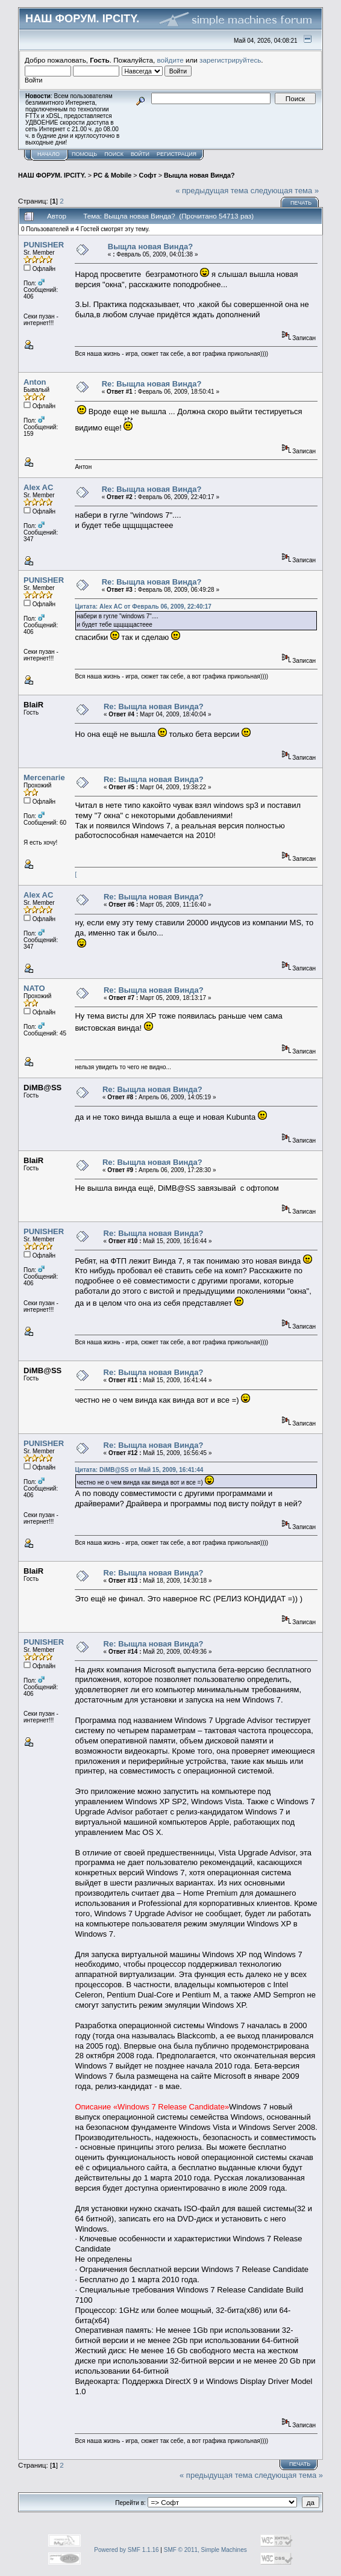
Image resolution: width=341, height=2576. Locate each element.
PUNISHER (43, 244)
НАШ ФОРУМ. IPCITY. (52, 175)
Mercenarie (44, 777)
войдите (170, 60)
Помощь (84, 154)
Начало (48, 154)
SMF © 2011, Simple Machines (205, 2550)
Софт (148, 175)
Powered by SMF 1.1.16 (126, 2550)
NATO (34, 988)
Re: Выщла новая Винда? (152, 383)
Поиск (114, 154)
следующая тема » (285, 190)
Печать (300, 203)
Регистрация (176, 154)
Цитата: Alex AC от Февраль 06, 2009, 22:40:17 (143, 606)
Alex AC (38, 487)
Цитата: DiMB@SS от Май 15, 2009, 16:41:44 (139, 1469)
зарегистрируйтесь (230, 60)
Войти (140, 154)
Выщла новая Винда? (199, 175)
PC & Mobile (112, 175)
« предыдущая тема (211, 190)
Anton (34, 381)
